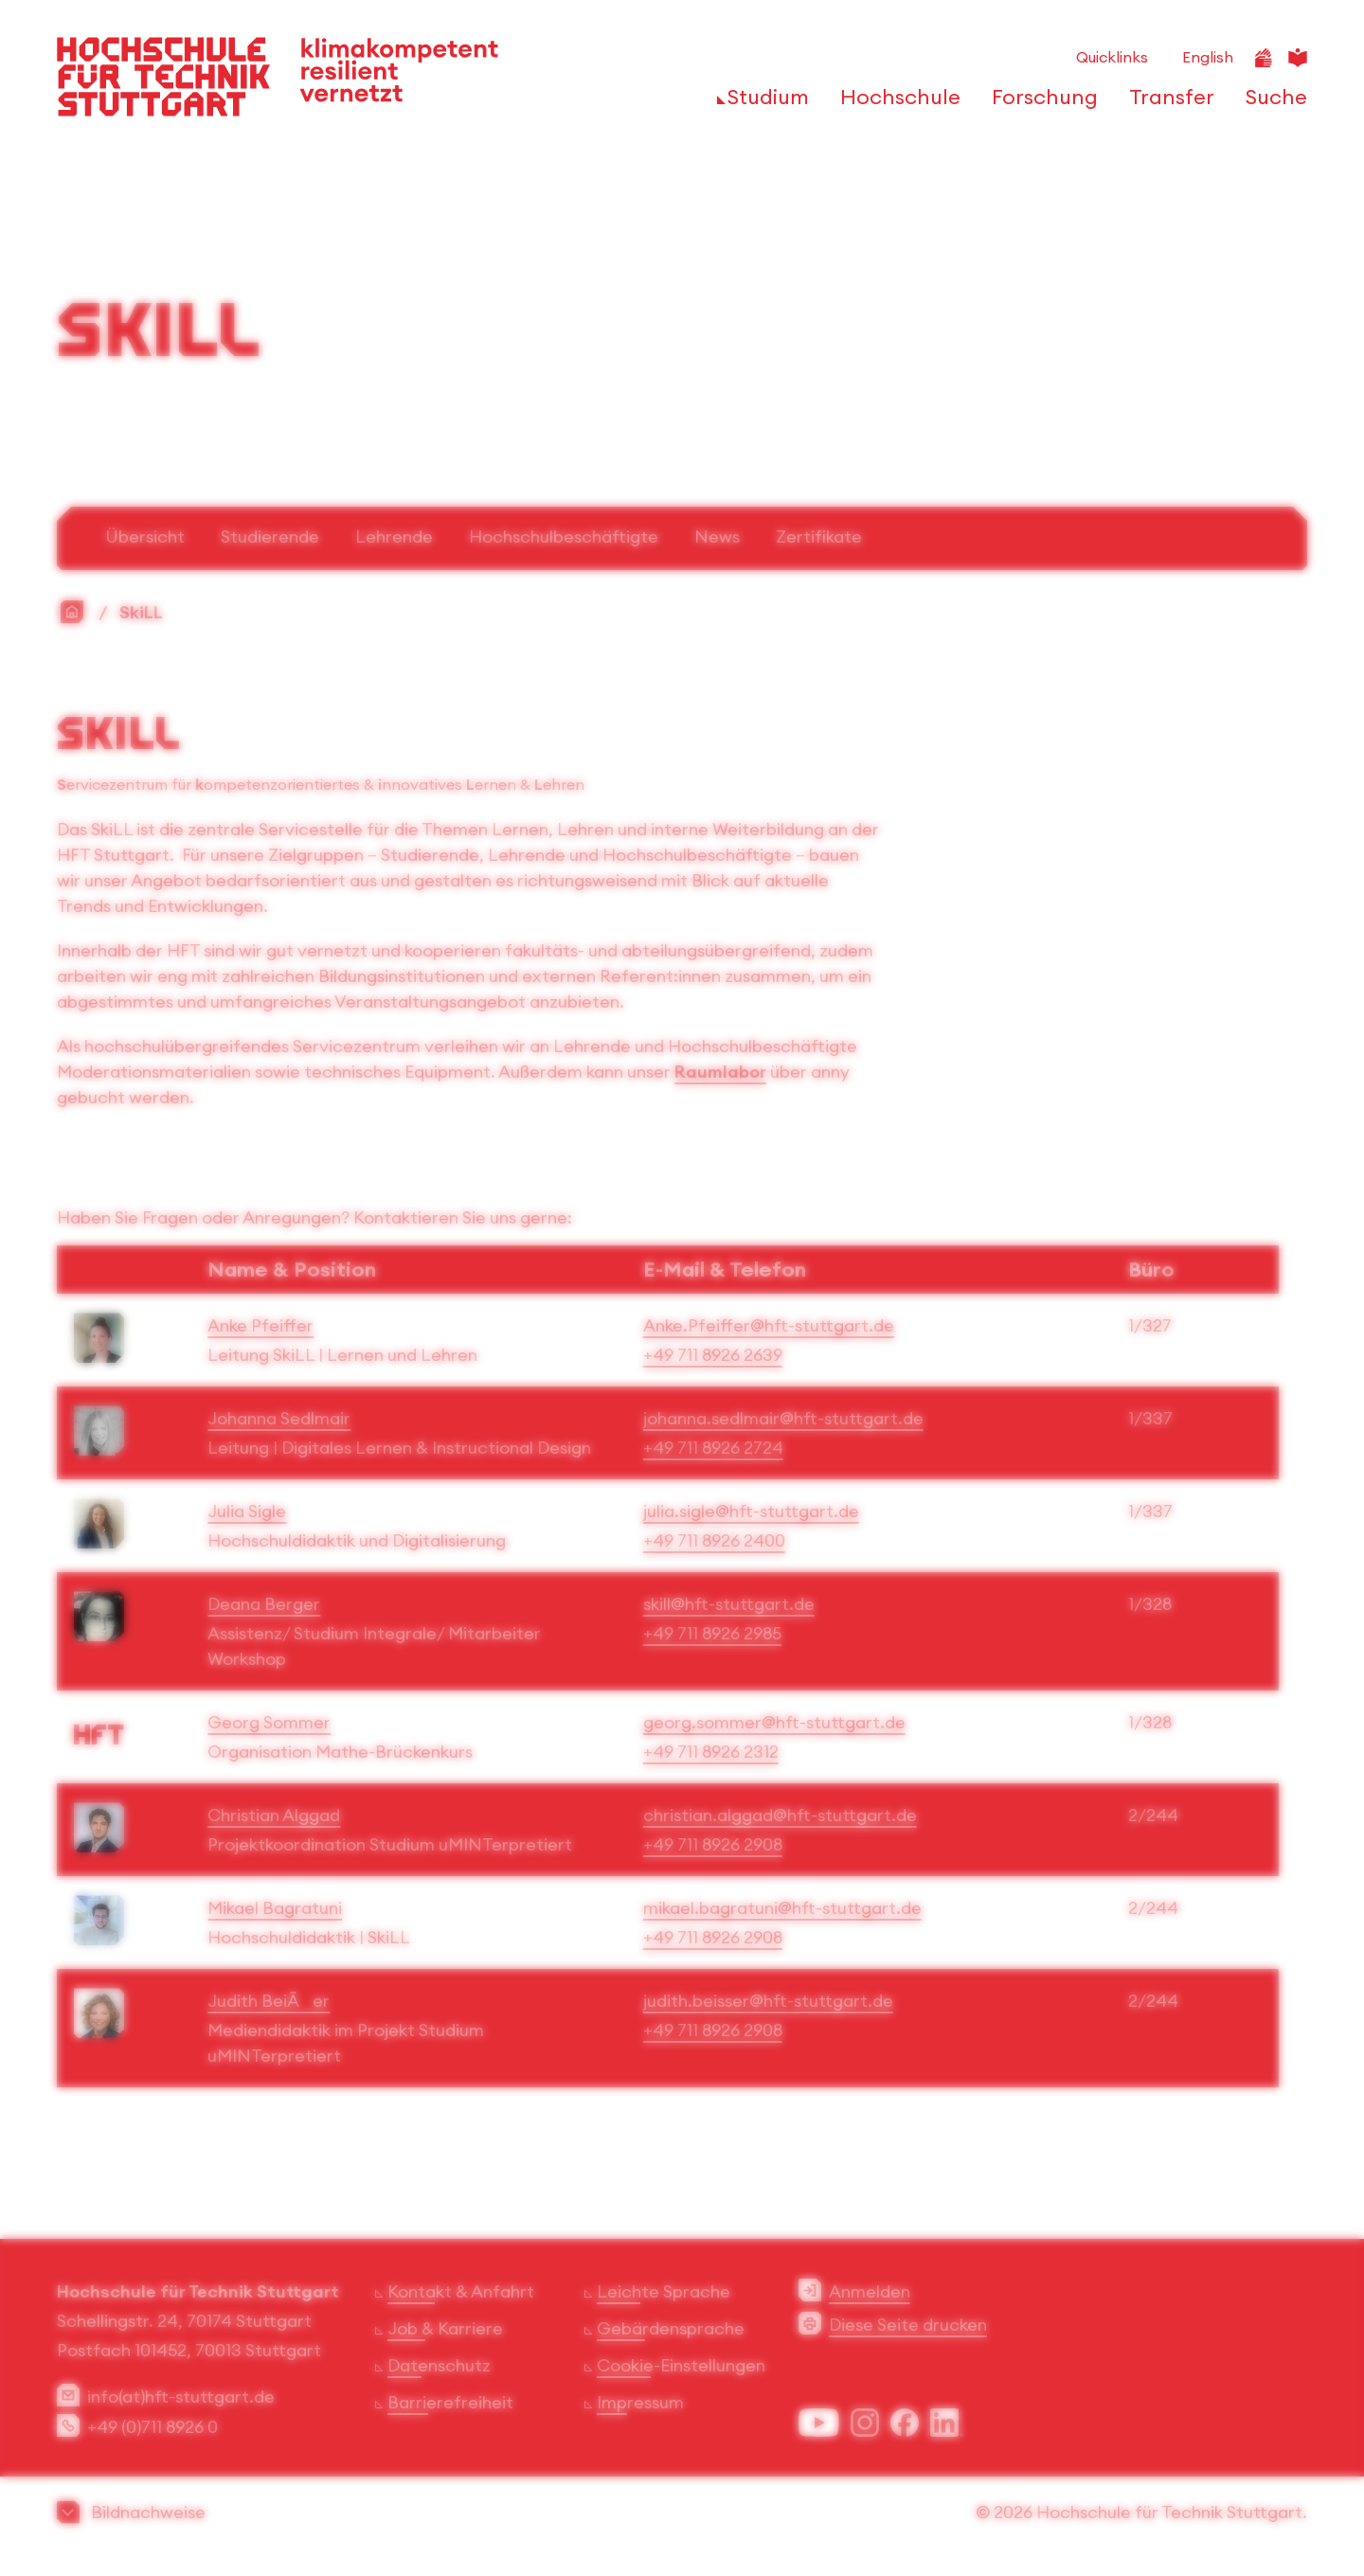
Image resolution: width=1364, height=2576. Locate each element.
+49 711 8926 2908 (712, 1844)
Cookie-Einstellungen (681, 2365)
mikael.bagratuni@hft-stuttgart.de (782, 1908)
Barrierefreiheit (450, 2402)
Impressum (640, 2402)
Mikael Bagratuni (274, 1908)
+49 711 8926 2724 (713, 1447)
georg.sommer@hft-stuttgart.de (774, 1722)
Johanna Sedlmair (278, 1418)
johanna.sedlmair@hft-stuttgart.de (783, 1418)
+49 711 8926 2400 (714, 1540)
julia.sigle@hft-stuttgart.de (751, 1511)
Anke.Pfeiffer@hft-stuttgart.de (768, 1325)
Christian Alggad (273, 1815)
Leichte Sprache (663, 2291)
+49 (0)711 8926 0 (152, 2427)
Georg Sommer (269, 1722)
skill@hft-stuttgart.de (729, 1604)
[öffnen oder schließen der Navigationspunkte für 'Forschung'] (1039, 102)
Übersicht (145, 536)
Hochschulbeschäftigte (563, 536)
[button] (682, 2512)
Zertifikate (819, 536)
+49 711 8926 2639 (712, 1355)
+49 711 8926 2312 (711, 1751)
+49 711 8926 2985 (712, 1633)
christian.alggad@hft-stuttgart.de (780, 1815)
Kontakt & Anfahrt (460, 2291)
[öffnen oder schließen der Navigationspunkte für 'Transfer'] (1166, 102)
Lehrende (394, 536)
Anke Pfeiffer (260, 1325)
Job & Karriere (445, 2328)
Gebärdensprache (671, 2328)
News (717, 536)
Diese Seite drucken (908, 2324)
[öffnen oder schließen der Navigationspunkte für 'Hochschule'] (895, 102)
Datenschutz (439, 2365)
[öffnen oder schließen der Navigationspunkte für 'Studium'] (763, 102)
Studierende (270, 536)
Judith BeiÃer (268, 2001)
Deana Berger (263, 1604)
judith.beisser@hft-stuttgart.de (768, 2001)
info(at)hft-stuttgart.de (181, 2396)
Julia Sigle (246, 1511)
